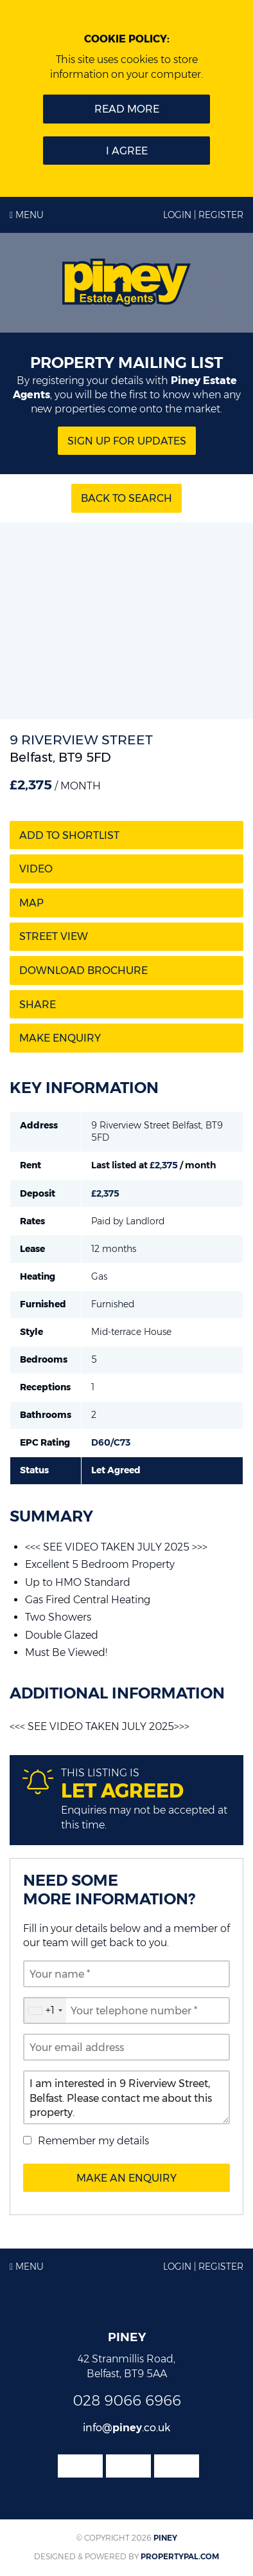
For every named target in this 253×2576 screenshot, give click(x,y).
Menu (27, 215)
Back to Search (126, 498)
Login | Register (203, 215)
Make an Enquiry (126, 2178)
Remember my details (93, 2141)
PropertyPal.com (180, 2556)
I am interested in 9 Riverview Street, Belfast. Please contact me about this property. (126, 2097)
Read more (126, 109)
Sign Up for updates (126, 441)
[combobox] (45, 2010)
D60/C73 (110, 1442)
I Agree (127, 151)
